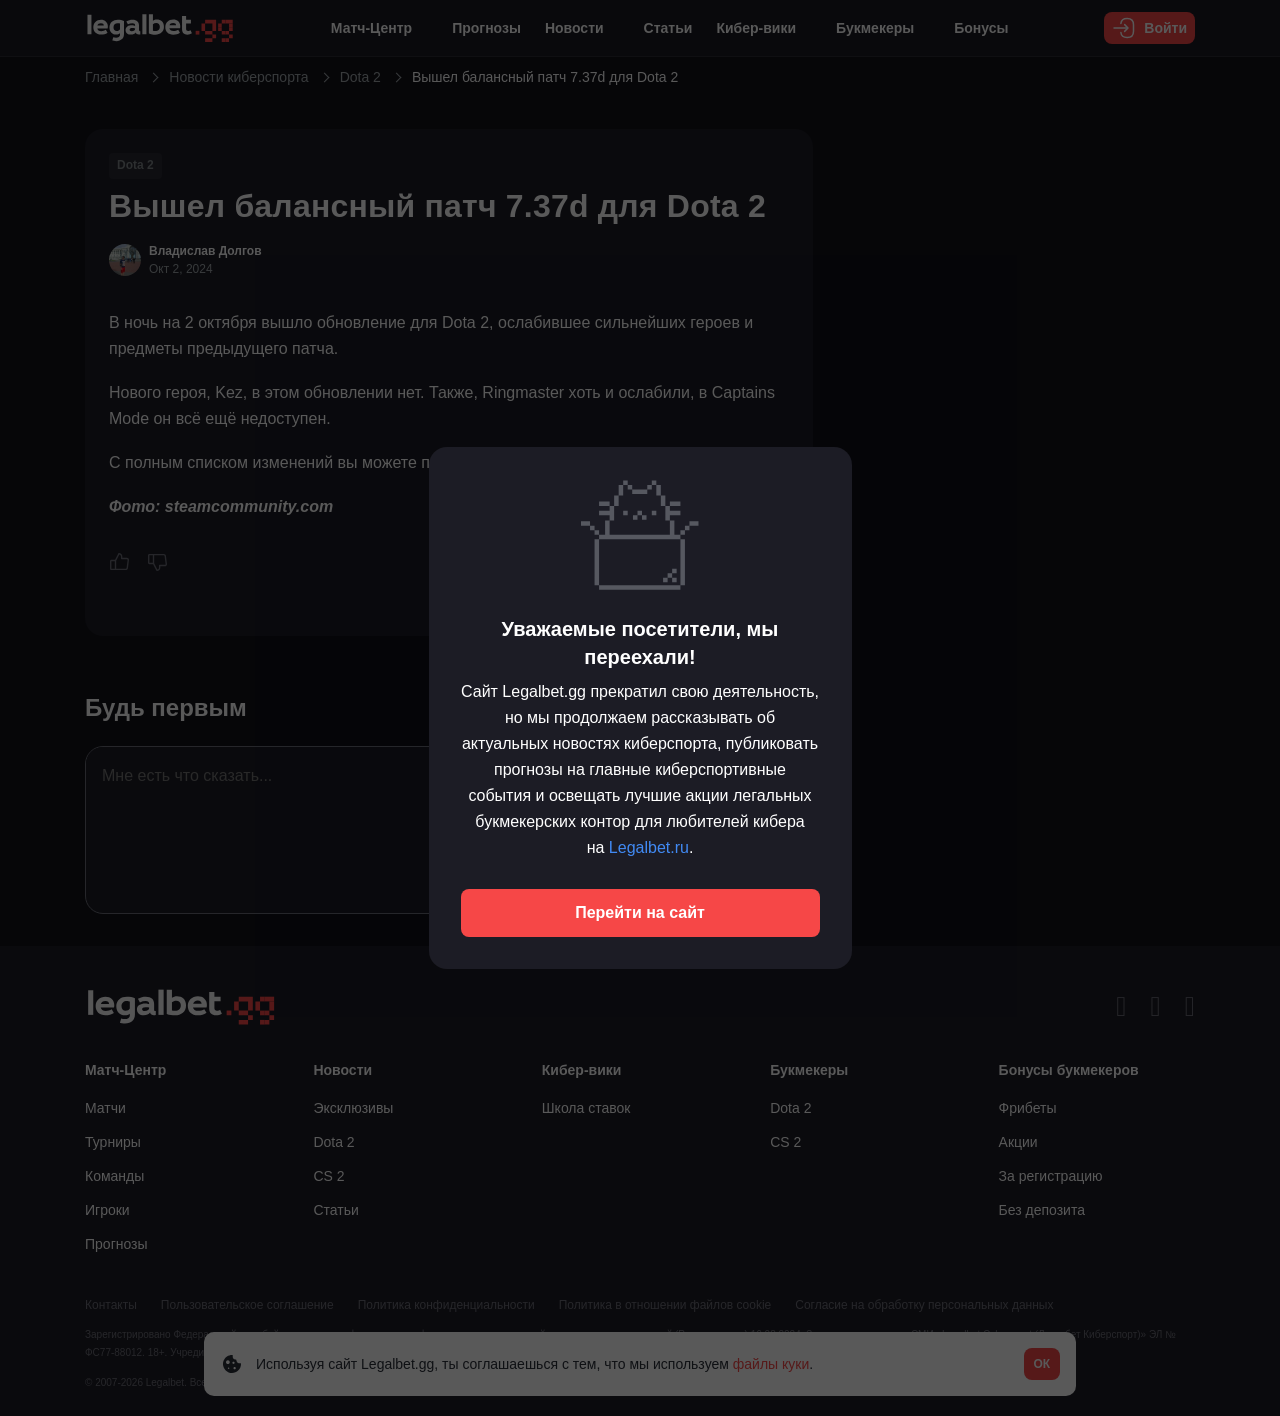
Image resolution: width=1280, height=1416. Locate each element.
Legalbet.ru (649, 847)
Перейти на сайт (640, 912)
